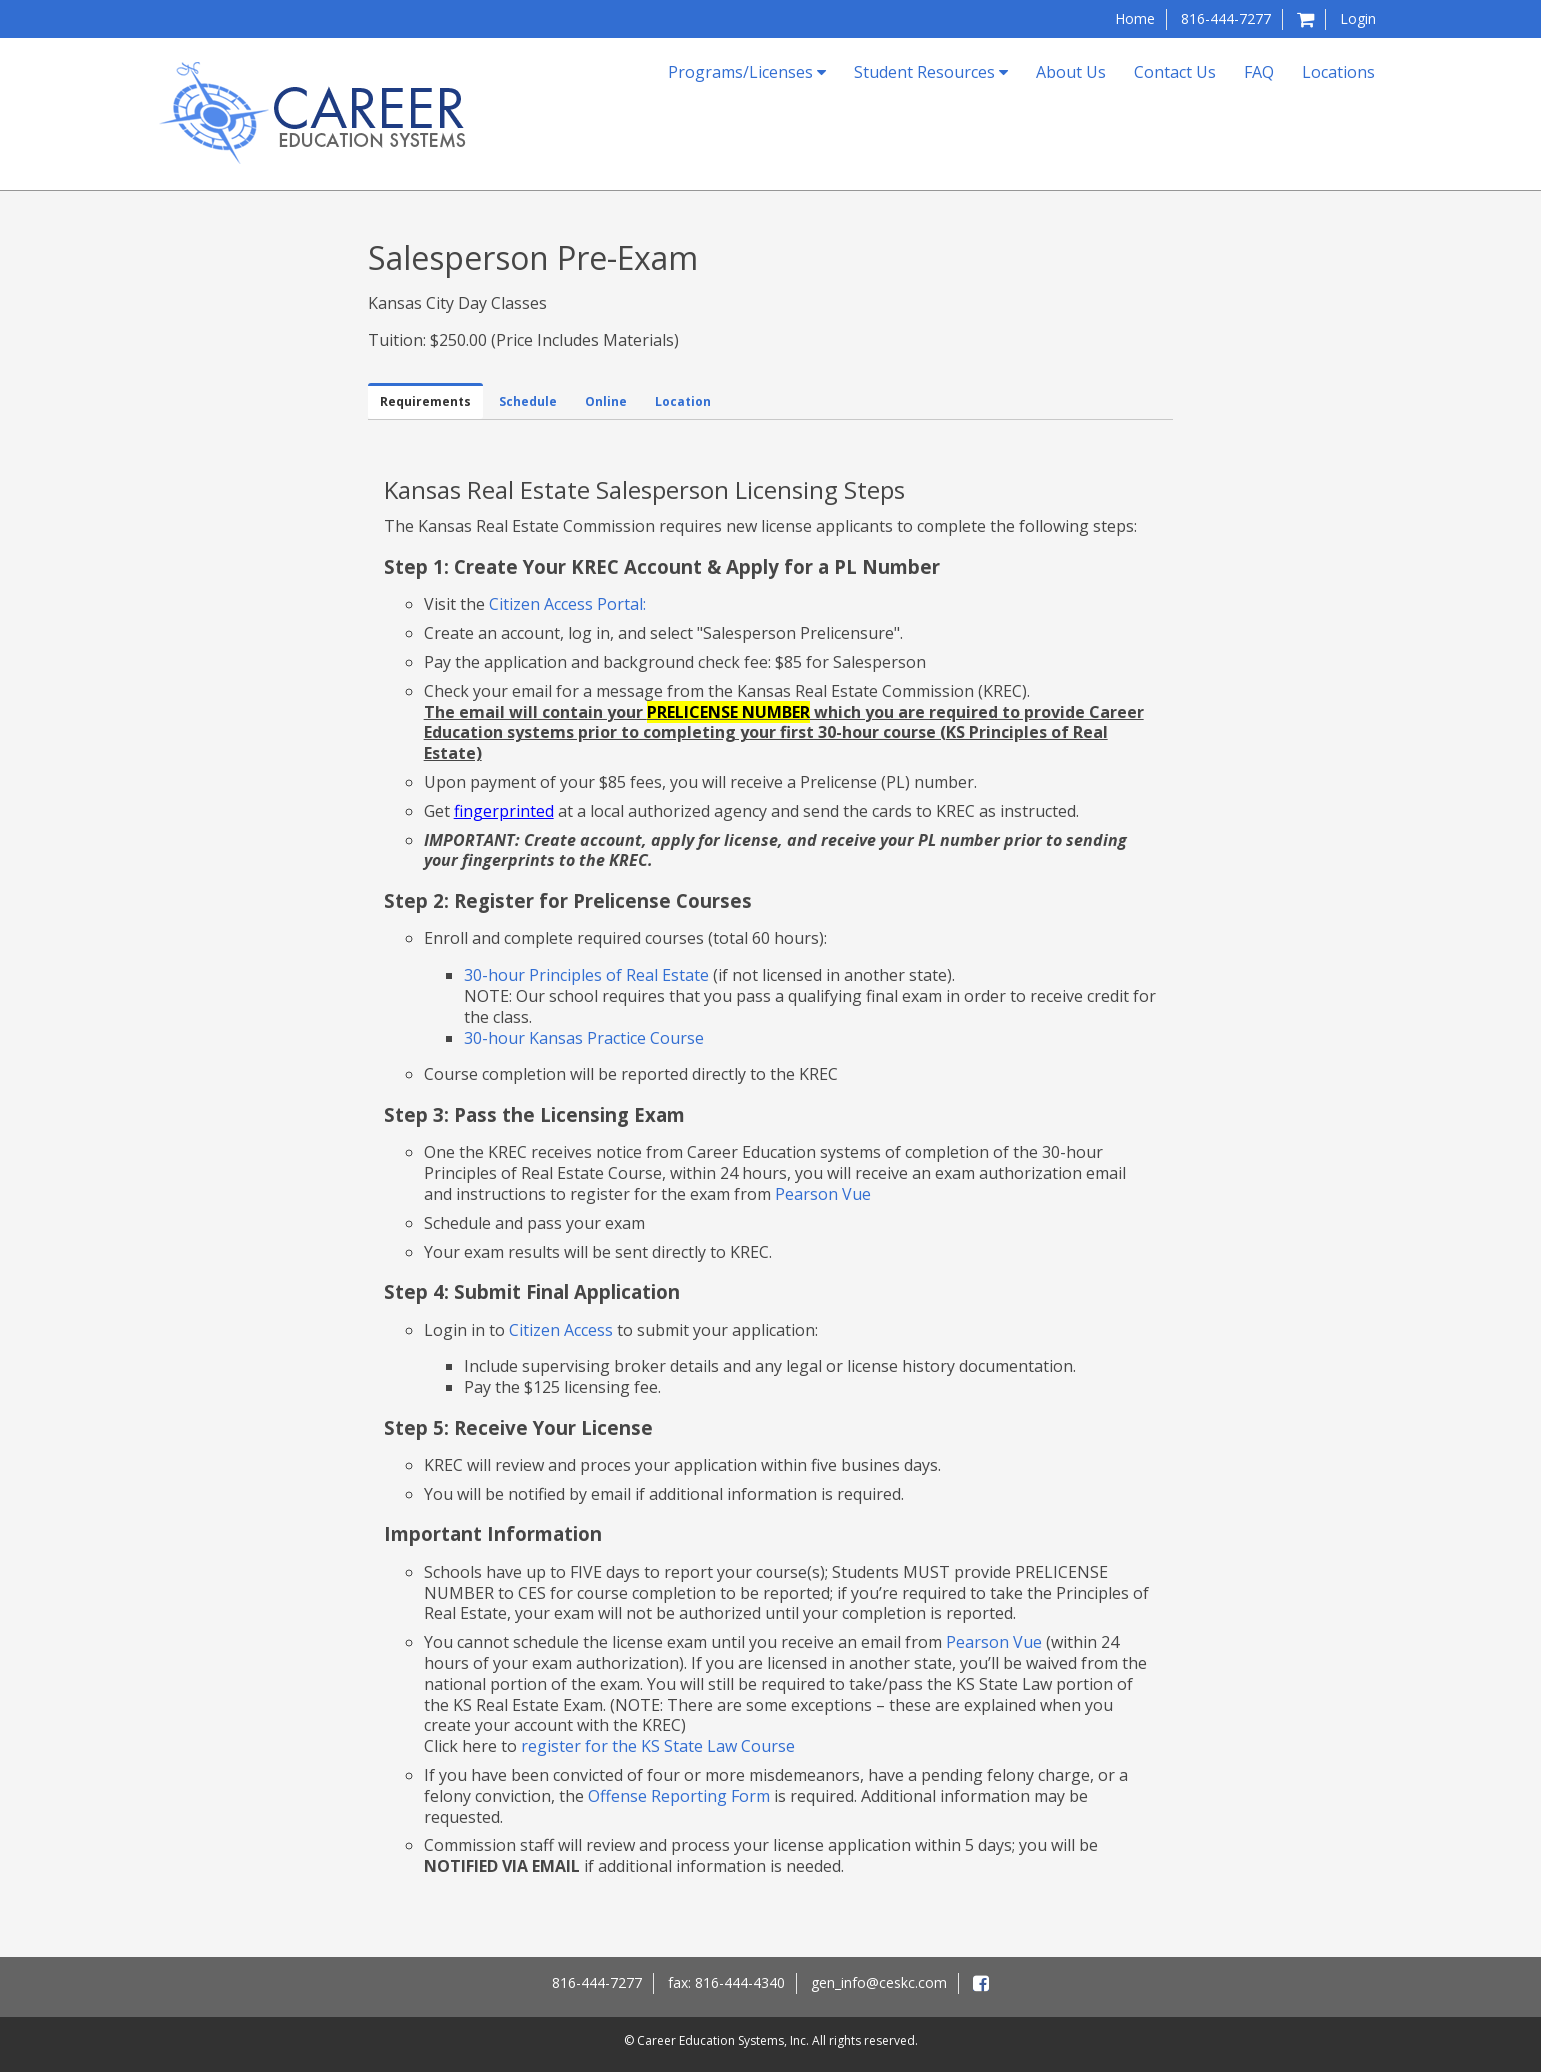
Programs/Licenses (747, 72)
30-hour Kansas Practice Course (584, 1038)
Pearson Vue (823, 1194)
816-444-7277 (1226, 18)
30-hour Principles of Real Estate (586, 975)
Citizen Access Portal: (567, 604)
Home (1135, 18)
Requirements (425, 401)
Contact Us (1175, 72)
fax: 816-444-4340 (726, 1982)
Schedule (528, 401)
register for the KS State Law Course (658, 1746)
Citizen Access (561, 1330)
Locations (1338, 72)
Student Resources (931, 72)
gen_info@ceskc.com (879, 1982)
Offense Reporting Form (679, 1796)
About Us (1071, 72)
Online (606, 401)
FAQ (1259, 72)
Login (1358, 18)
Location (683, 401)
